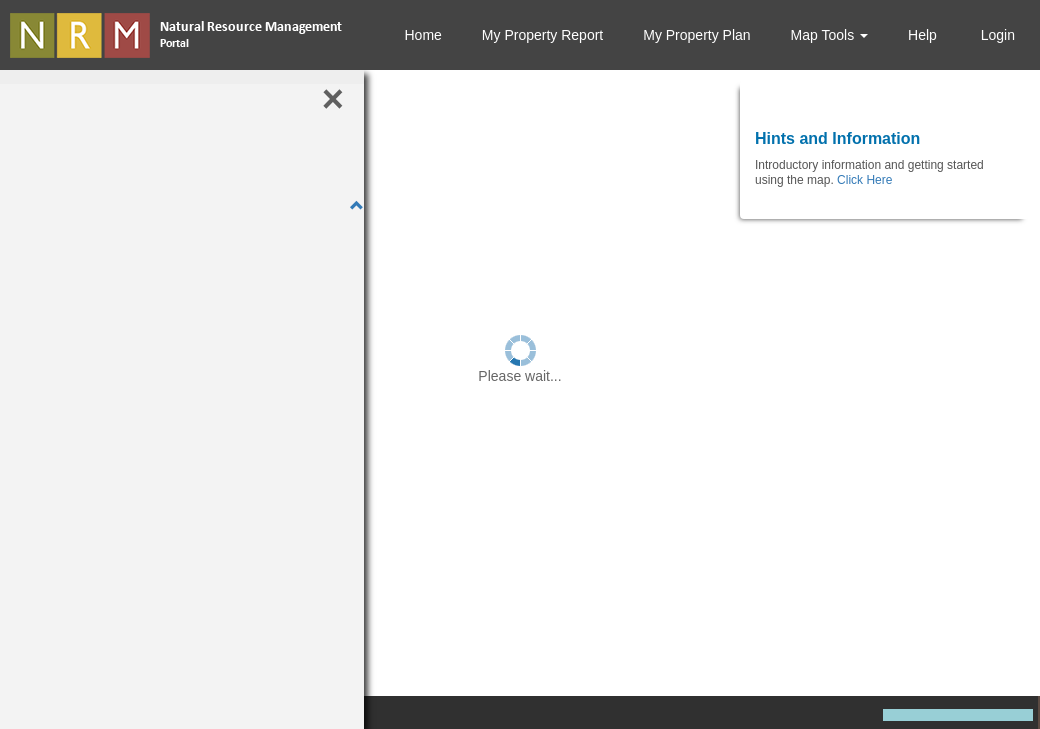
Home (422, 35)
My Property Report (542, 35)
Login (996, 35)
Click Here (864, 180)
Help (922, 35)
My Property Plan (696, 35)
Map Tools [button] (829, 35)
